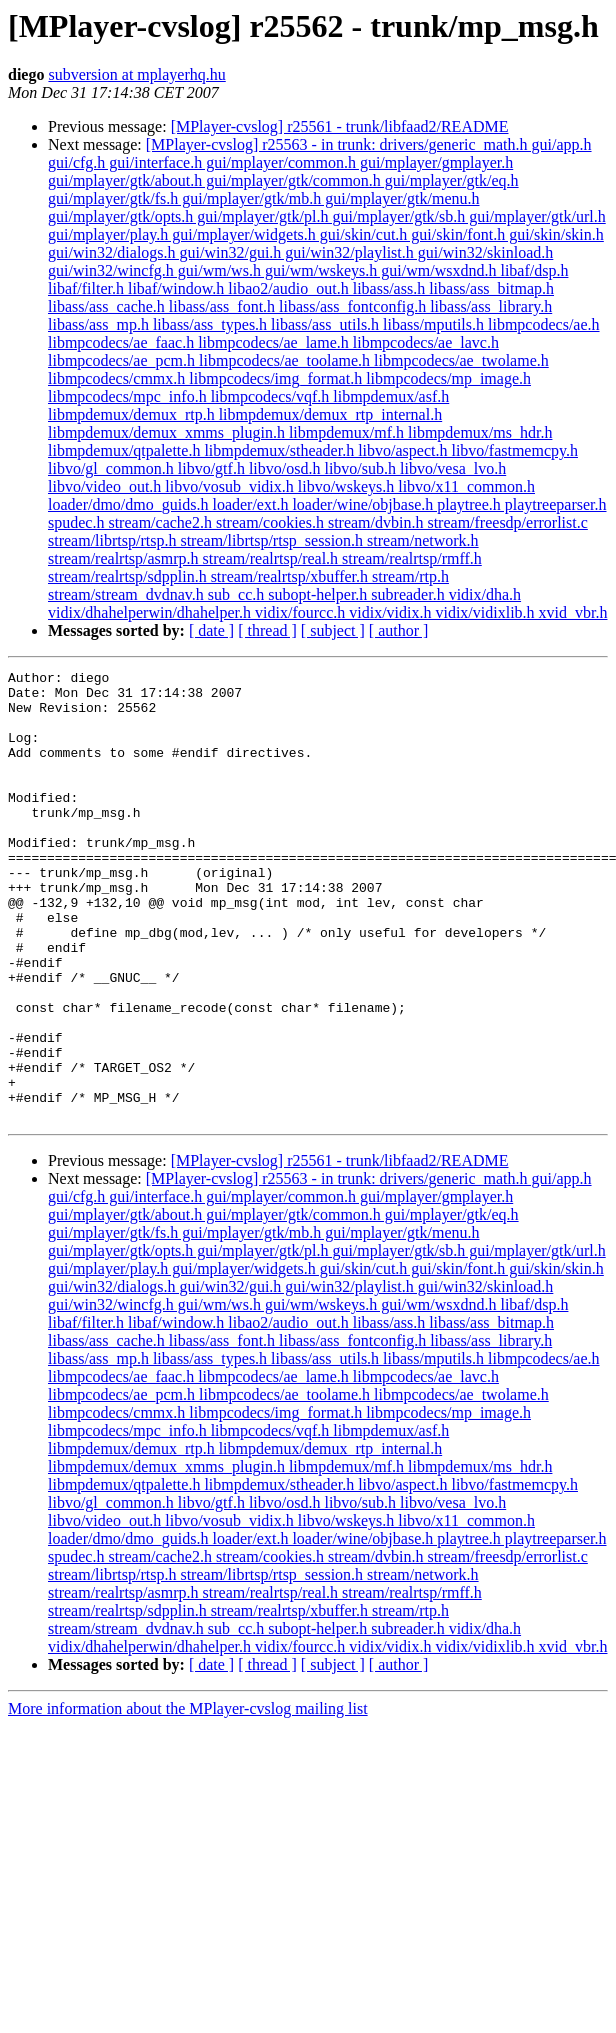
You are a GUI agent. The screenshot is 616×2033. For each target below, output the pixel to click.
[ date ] (211, 630)
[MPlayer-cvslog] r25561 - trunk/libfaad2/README (340, 126)
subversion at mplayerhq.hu (136, 74)
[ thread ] (267, 630)
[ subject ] (333, 630)
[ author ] (399, 630)
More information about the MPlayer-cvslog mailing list (188, 1798)
